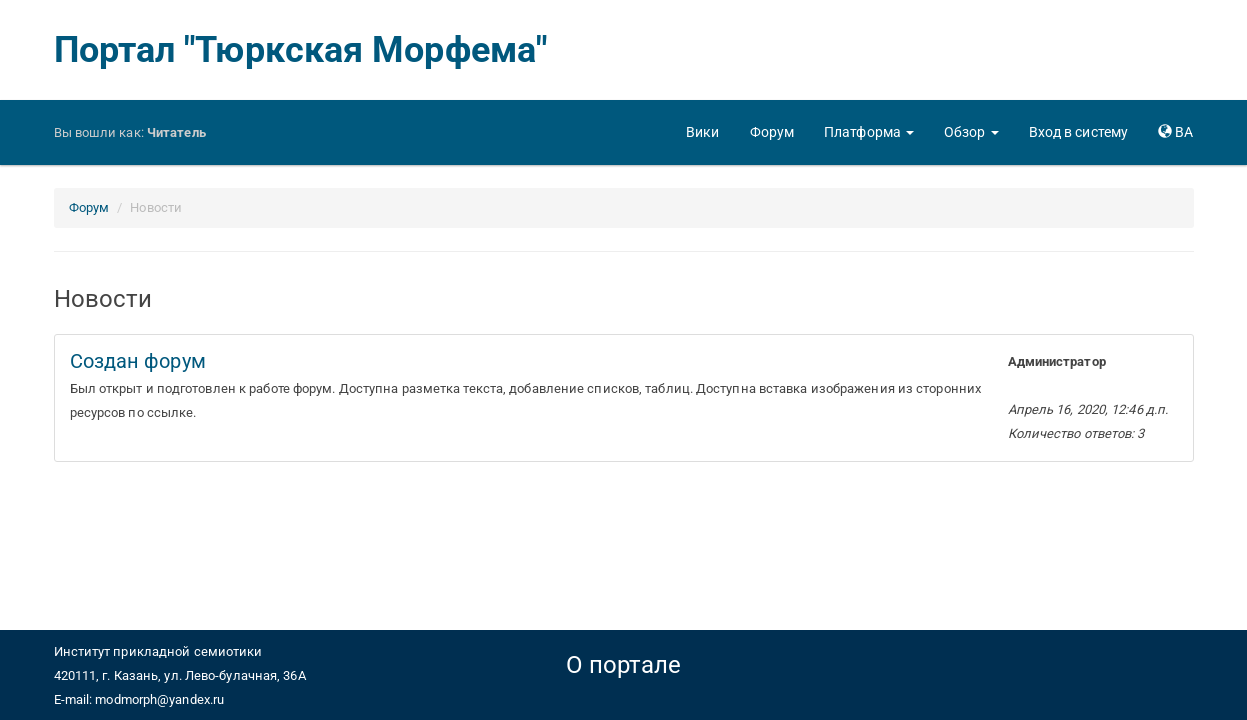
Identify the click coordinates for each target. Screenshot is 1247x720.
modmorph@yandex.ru (159, 699)
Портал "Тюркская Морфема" (301, 50)
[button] (869, 132)
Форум (89, 207)
